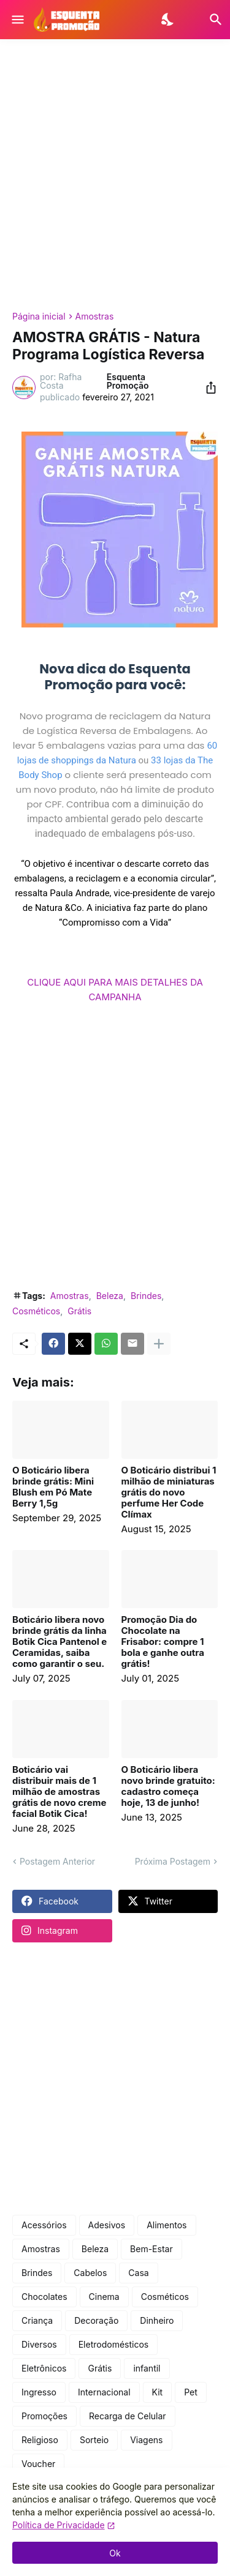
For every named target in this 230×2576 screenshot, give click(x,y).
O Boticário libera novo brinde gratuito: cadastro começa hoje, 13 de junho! (168, 1786)
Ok (114, 2553)
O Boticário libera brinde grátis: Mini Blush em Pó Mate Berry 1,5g (53, 1487)
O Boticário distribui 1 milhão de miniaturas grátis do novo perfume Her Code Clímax (169, 1492)
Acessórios (44, 2225)
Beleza (109, 1295)
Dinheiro (157, 2320)
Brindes (146, 1295)
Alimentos (166, 2225)
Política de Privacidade (58, 2525)
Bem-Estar (151, 2249)
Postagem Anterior (57, 1861)
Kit (157, 2392)
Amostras (94, 316)
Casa (138, 2272)
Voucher (38, 2463)
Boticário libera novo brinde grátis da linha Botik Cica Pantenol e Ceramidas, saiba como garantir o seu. (59, 1641)
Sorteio (94, 2440)
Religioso (39, 2440)
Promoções (44, 2416)
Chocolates (44, 2296)
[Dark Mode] (168, 19)
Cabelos (90, 2272)
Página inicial (39, 316)
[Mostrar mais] (159, 1344)
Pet (190, 2392)
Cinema (104, 2296)
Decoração (96, 2320)
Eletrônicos (43, 2368)
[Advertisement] (115, 175)
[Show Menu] (17, 19)
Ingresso (38, 2392)
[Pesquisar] (208, 19)
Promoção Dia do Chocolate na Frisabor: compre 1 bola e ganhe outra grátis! (162, 1641)
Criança (37, 2320)
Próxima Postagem (172, 1861)
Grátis (79, 1311)
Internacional (104, 2392)
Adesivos (107, 2225)
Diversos (39, 2344)
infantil (146, 2368)
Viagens (146, 2440)
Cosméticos (36, 1311)
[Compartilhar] (207, 387)
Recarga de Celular (127, 2416)
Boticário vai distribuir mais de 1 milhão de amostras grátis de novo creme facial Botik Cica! (59, 1791)
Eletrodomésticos (114, 2344)
